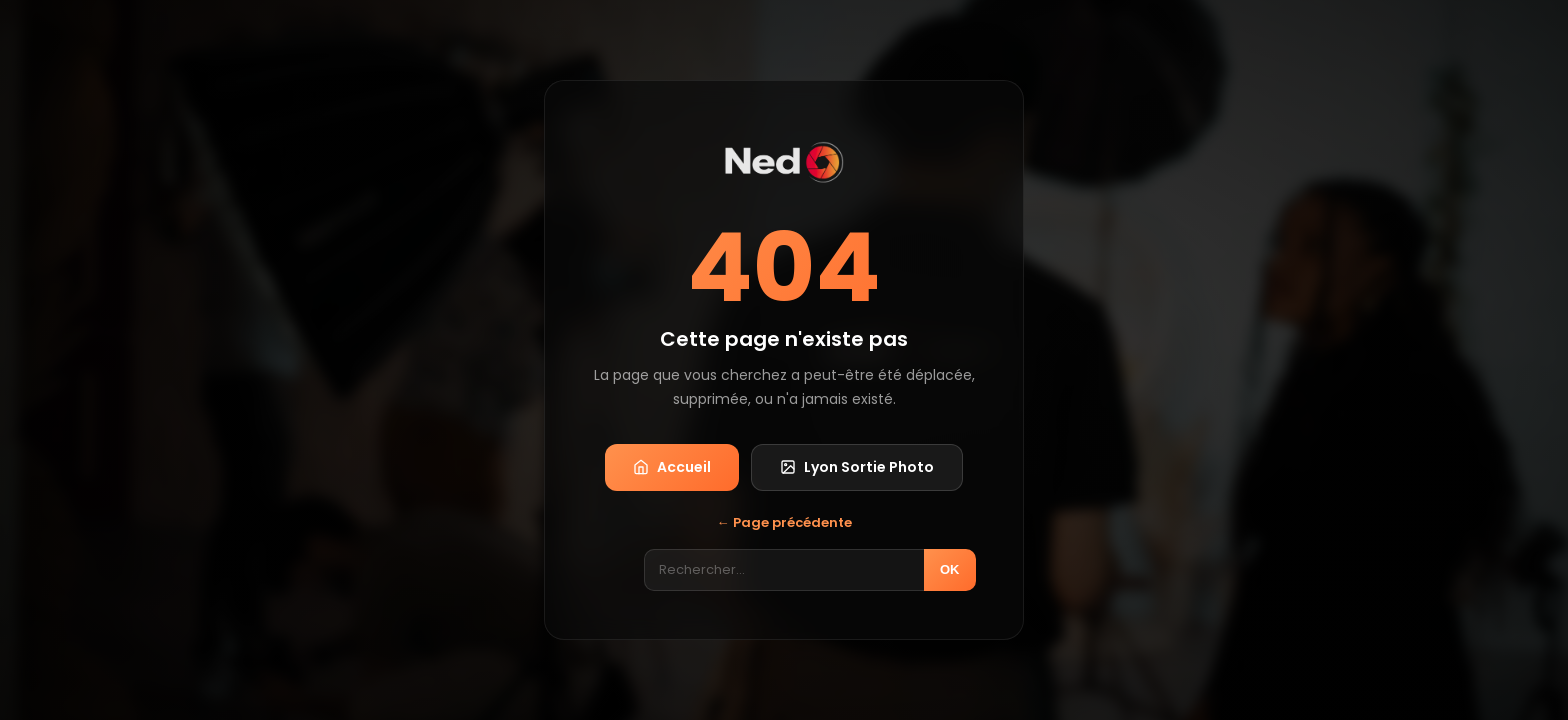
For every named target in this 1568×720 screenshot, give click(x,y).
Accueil (672, 467)
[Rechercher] (784, 570)
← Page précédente (784, 522)
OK (950, 569)
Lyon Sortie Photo (857, 467)
